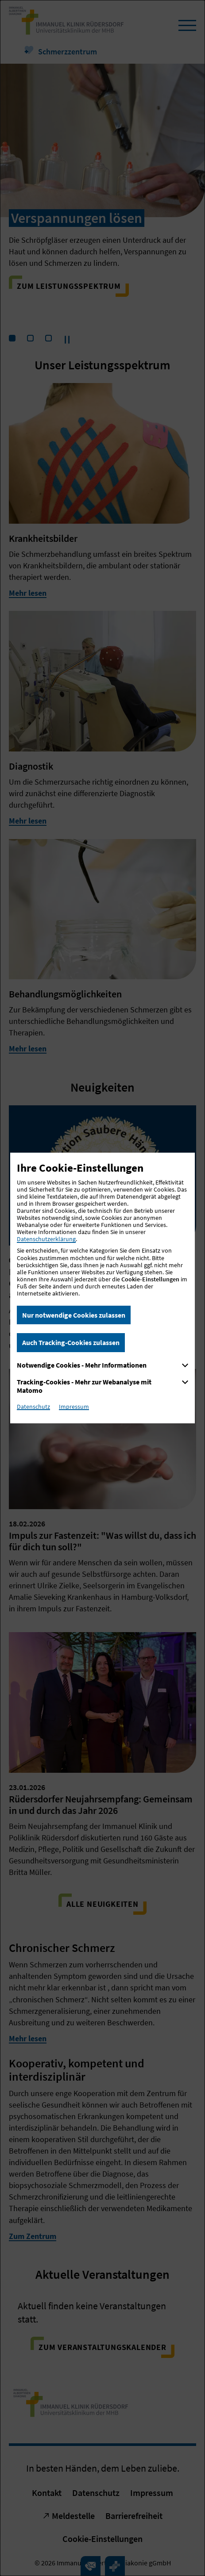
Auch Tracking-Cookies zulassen (71, 1342)
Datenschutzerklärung (46, 1239)
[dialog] (102, 1288)
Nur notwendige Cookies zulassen (73, 1315)
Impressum (74, 1406)
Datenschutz (33, 1406)
